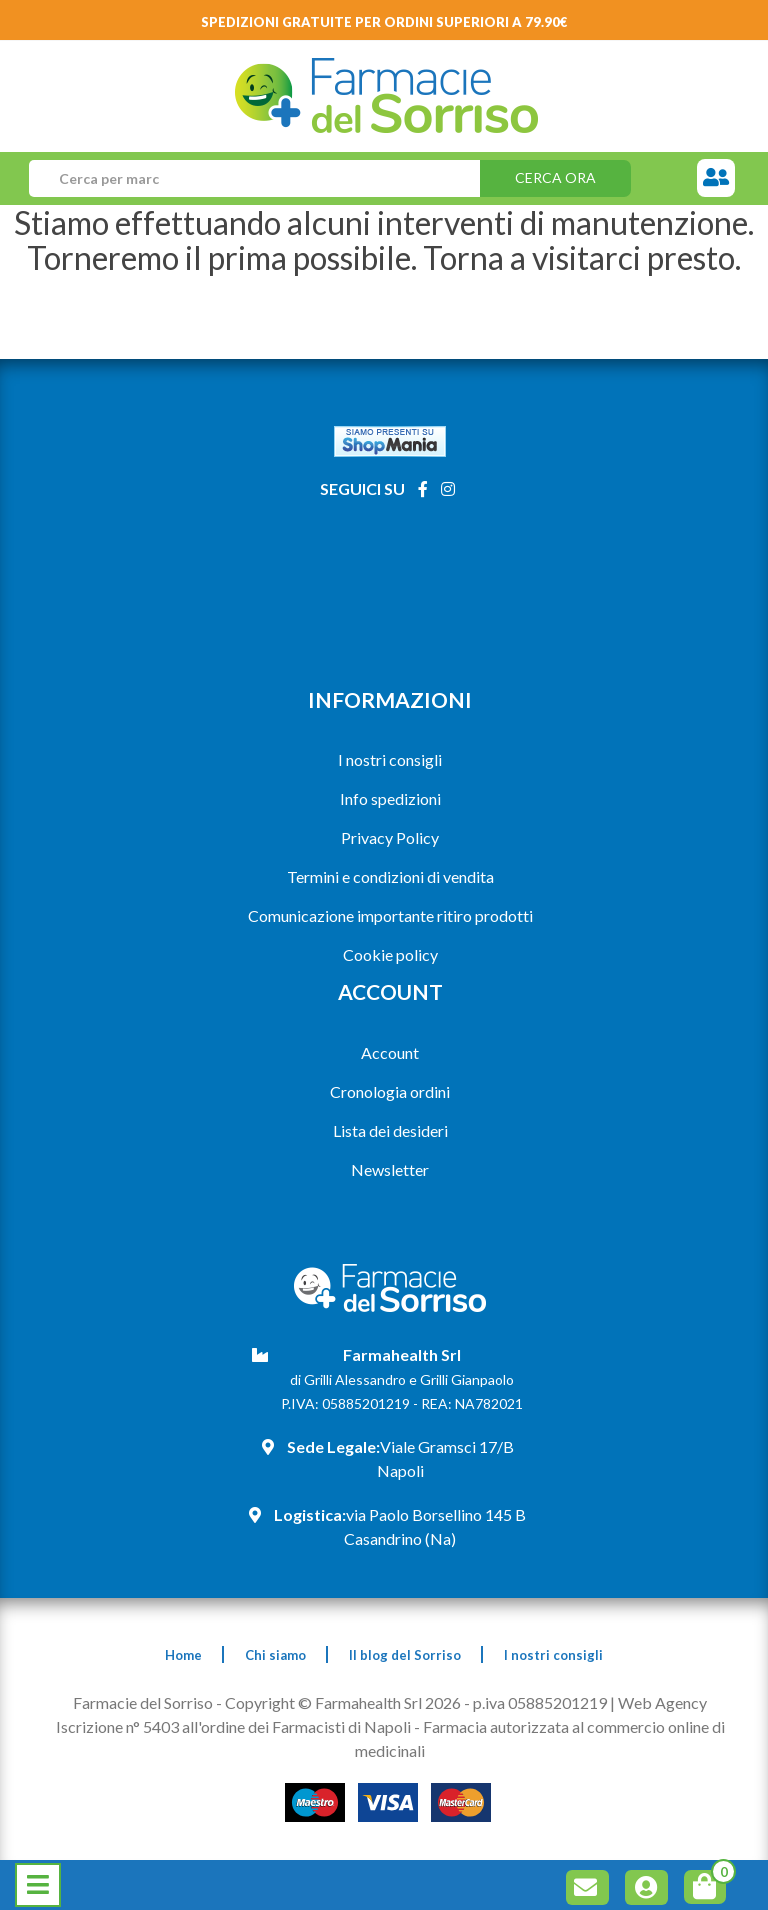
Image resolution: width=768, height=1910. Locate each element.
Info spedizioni (390, 798)
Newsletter (390, 1169)
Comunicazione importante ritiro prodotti (390, 915)
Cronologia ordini (390, 1091)
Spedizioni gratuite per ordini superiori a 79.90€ (384, 22)
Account (390, 1052)
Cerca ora (555, 177)
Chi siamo (275, 1655)
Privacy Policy (390, 837)
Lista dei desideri (390, 1130)
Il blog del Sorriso (405, 1655)
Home (183, 1655)
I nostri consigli (390, 759)
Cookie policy (390, 954)
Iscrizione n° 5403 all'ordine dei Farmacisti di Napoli (233, 1726)
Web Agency (662, 1702)
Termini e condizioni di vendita (390, 876)
